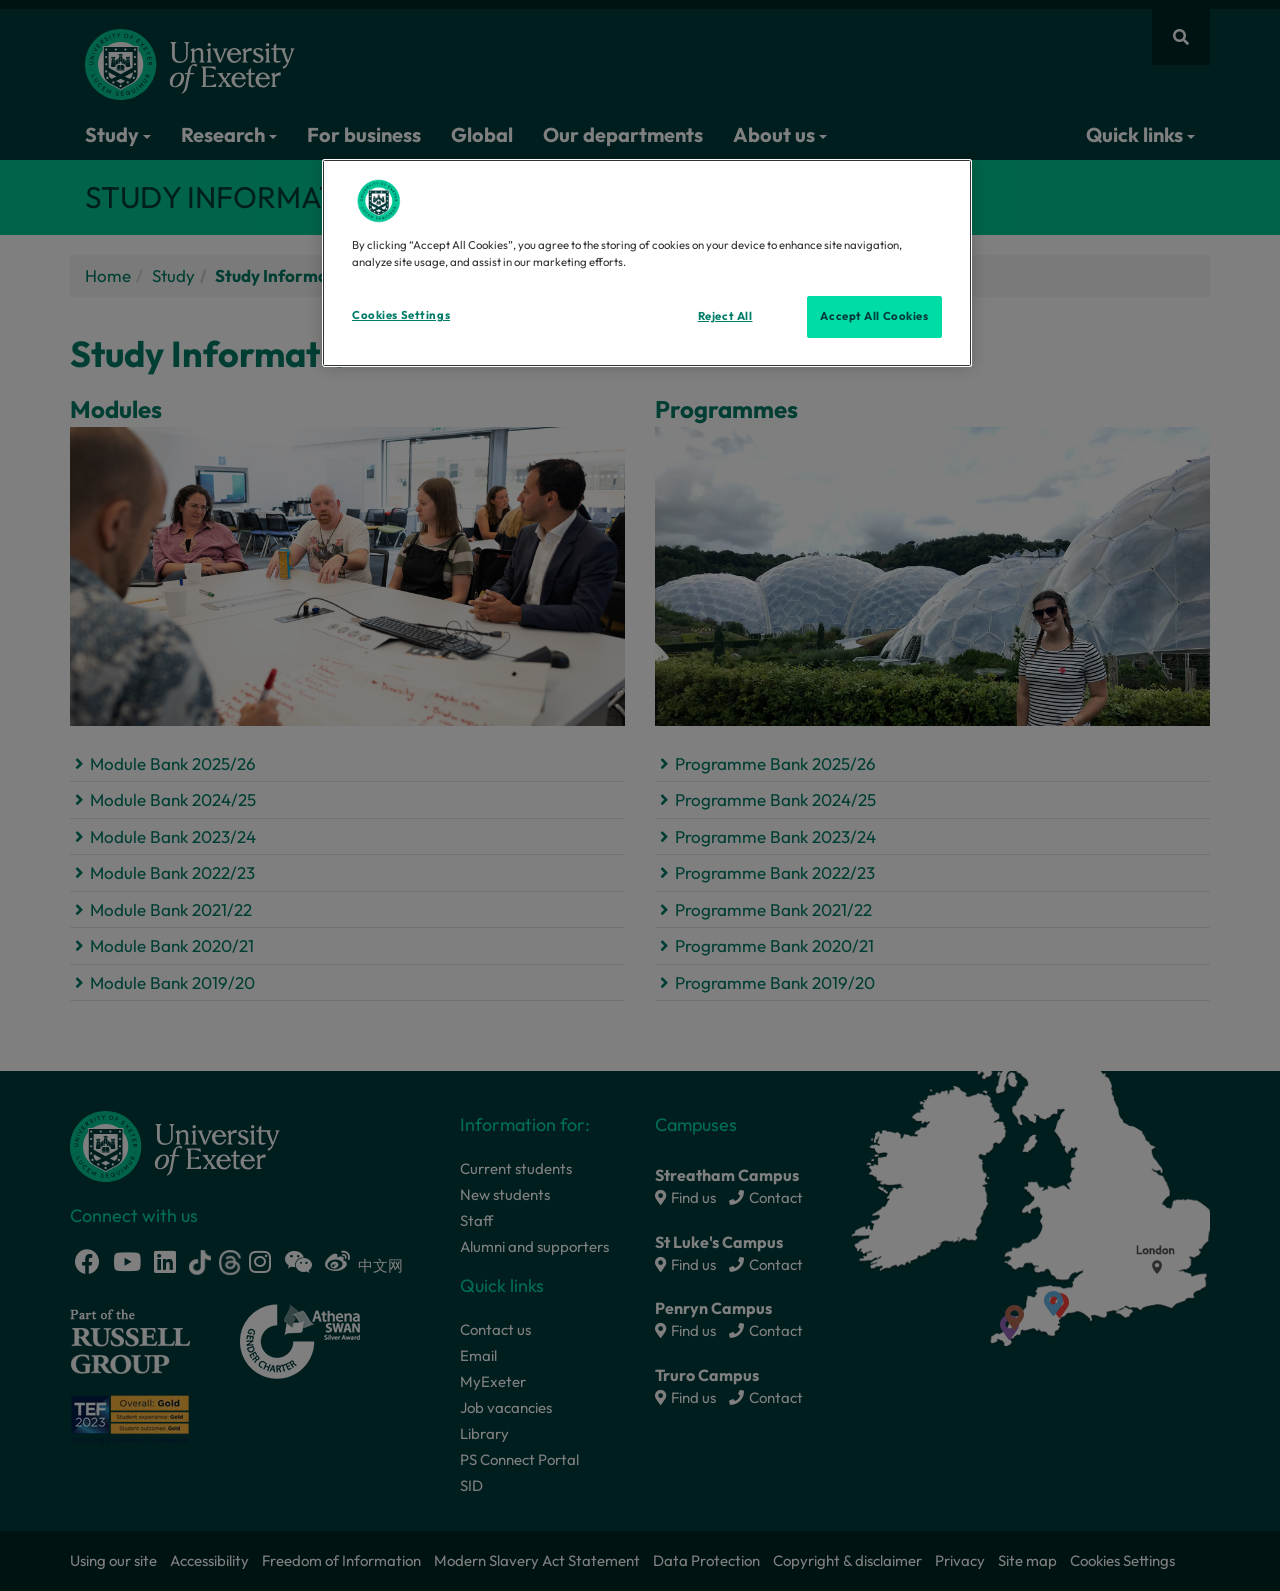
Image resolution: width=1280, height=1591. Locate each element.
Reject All (725, 316)
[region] (647, 263)
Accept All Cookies (874, 316)
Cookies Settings (401, 315)
